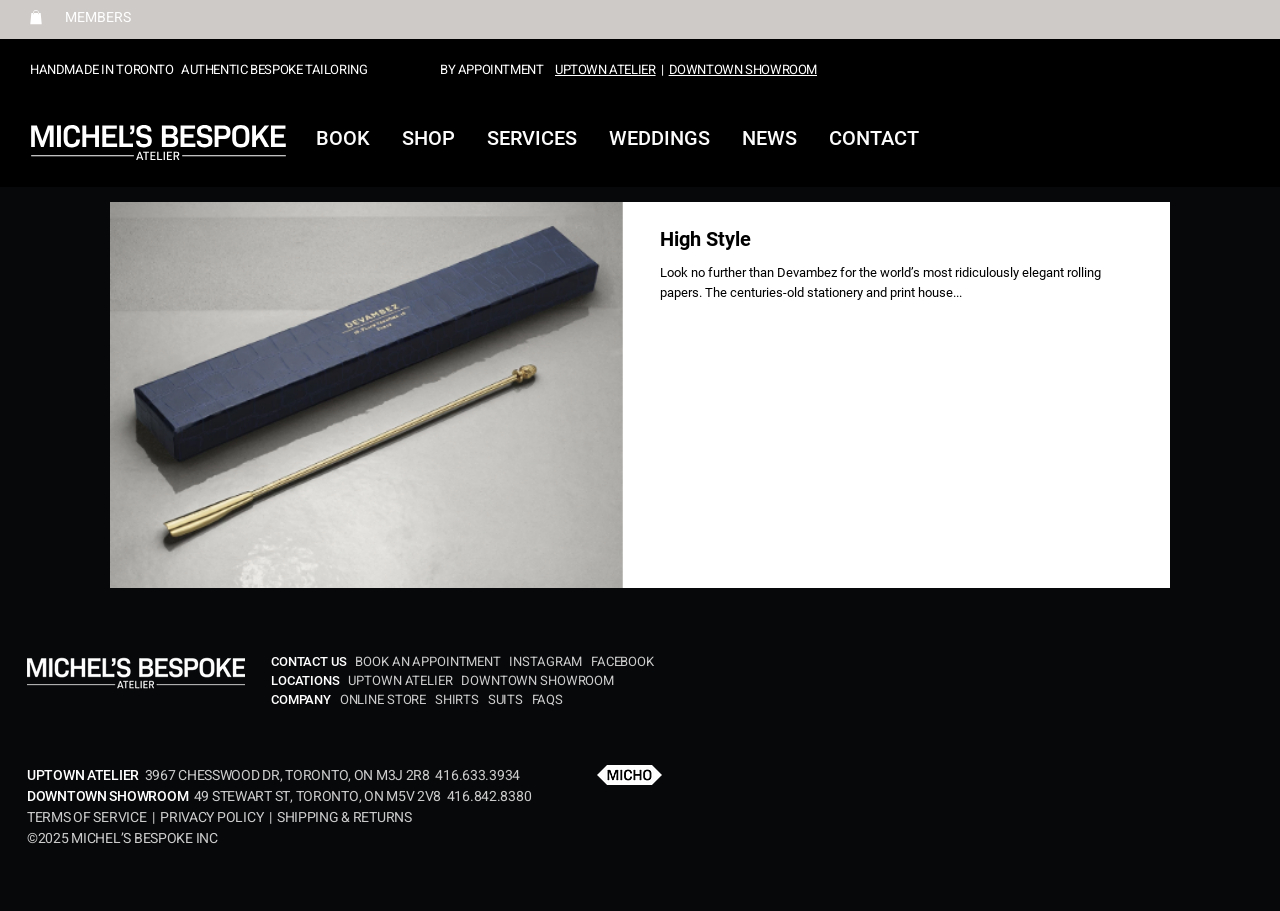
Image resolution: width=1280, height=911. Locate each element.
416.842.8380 (489, 796)
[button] (36, 17)
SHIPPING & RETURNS (344, 817)
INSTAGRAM (545, 661)
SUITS (505, 699)
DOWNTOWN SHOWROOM (743, 69)
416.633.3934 (477, 775)
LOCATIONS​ (307, 680)
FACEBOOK (622, 661)
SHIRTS (457, 699)
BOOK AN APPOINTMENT (430, 661)
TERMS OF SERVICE (89, 817)
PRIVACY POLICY (211, 817)
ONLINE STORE (384, 699)
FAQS (547, 699)
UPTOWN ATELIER (605, 69)
